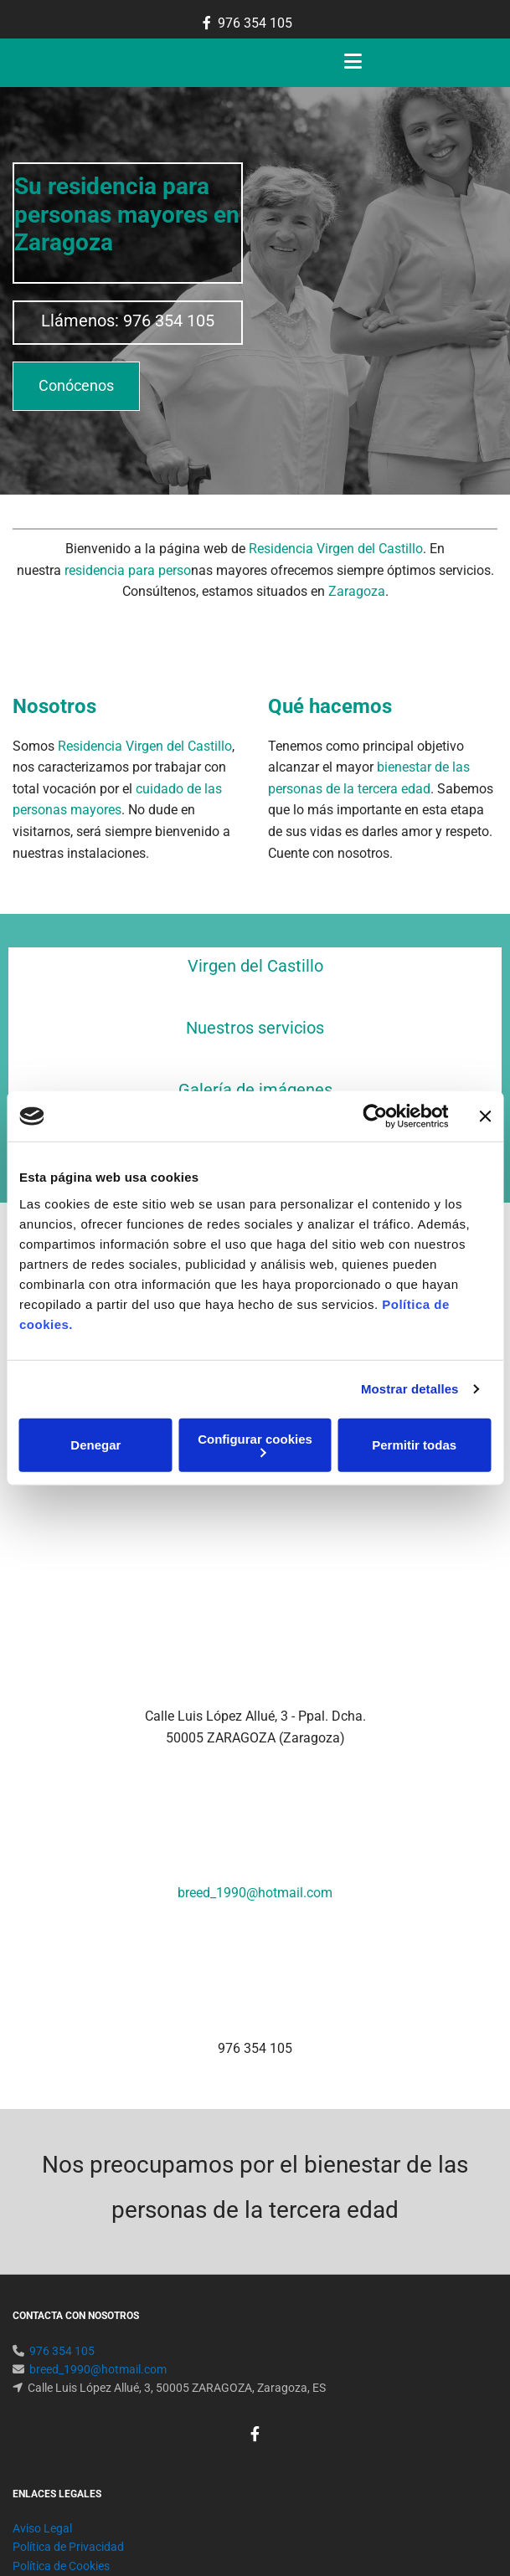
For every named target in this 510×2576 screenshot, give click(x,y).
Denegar (95, 1445)
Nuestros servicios (255, 1028)
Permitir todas (414, 1445)
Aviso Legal (42, 2287)
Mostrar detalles (410, 1389)
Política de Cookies (61, 2325)
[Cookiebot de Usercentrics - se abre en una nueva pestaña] (374, 1116)
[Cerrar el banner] (485, 1116)
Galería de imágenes (255, 1090)
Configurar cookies (255, 1444)
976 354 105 (255, 23)
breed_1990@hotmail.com (255, 1732)
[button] (76, 386)
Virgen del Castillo (255, 966)
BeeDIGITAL (466, 2463)
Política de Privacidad (68, 2305)
